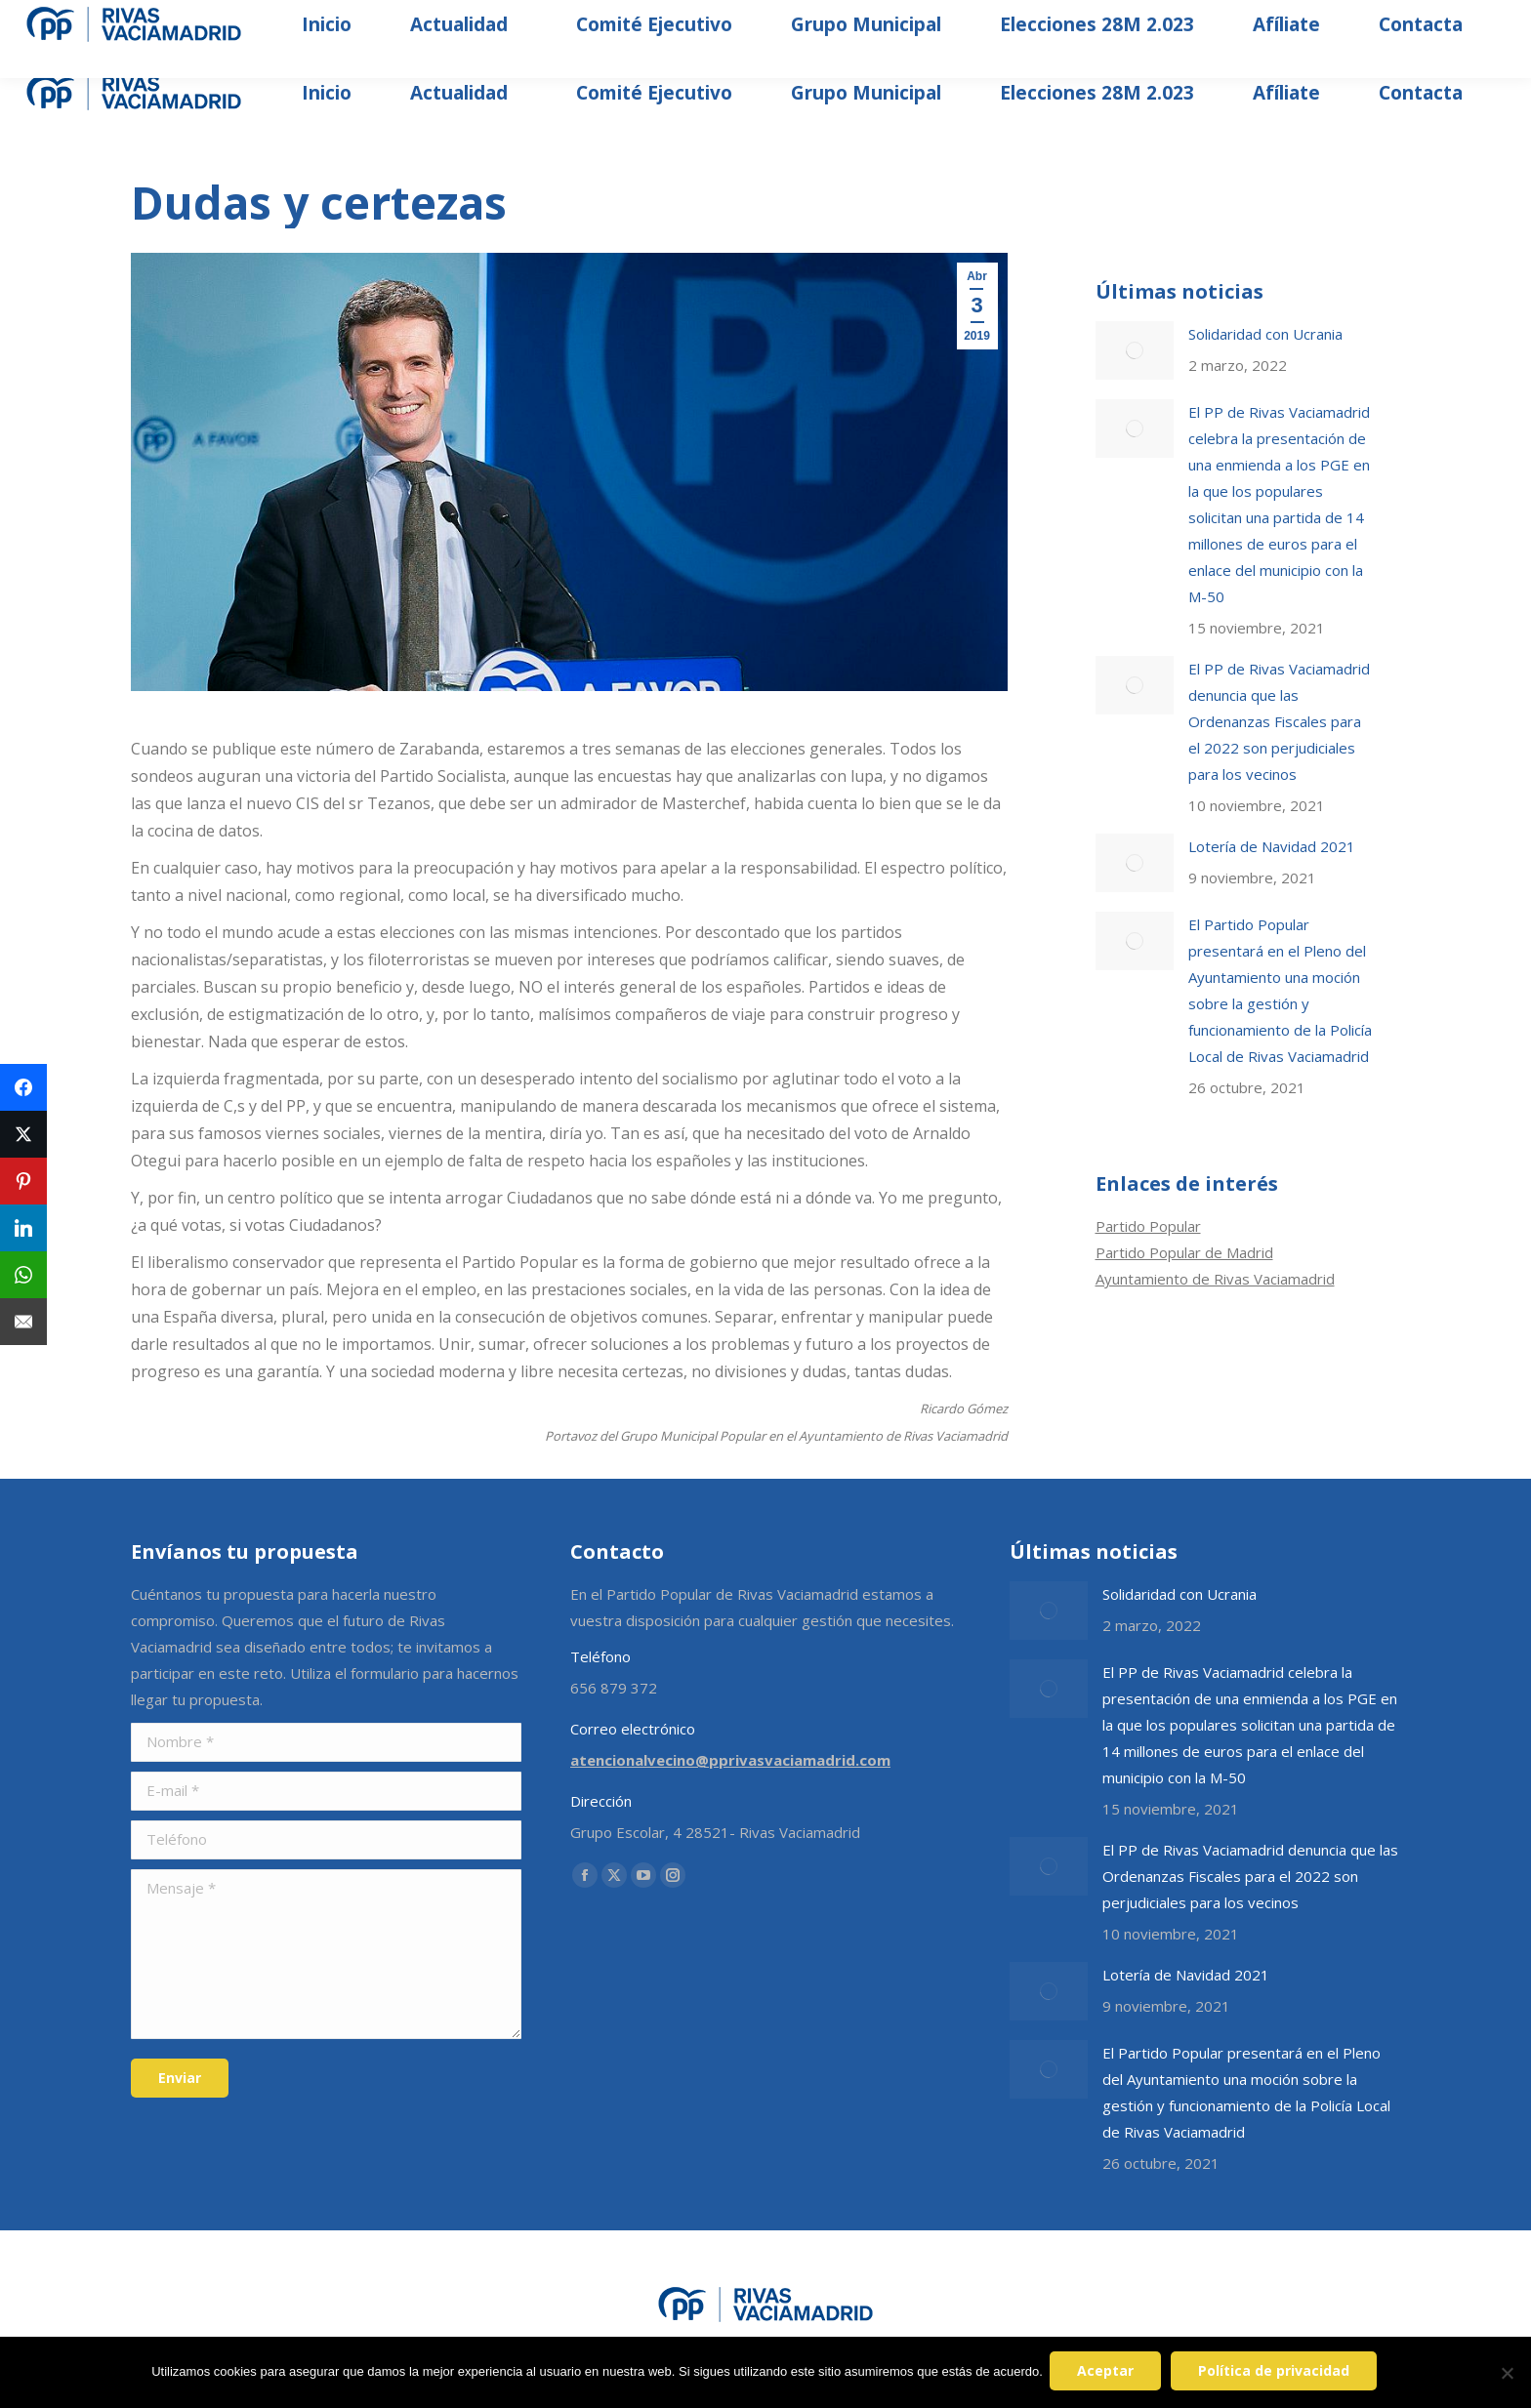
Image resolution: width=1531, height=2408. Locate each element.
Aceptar (1108, 2373)
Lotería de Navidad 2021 (1271, 846)
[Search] (1304, 19)
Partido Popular (1148, 1226)
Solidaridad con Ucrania (1265, 334)
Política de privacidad (1276, 2373)
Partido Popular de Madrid (1184, 1252)
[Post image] (1135, 350)
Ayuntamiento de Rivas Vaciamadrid (1215, 1278)
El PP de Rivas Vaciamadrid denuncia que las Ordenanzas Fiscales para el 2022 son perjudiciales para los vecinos (1279, 721)
